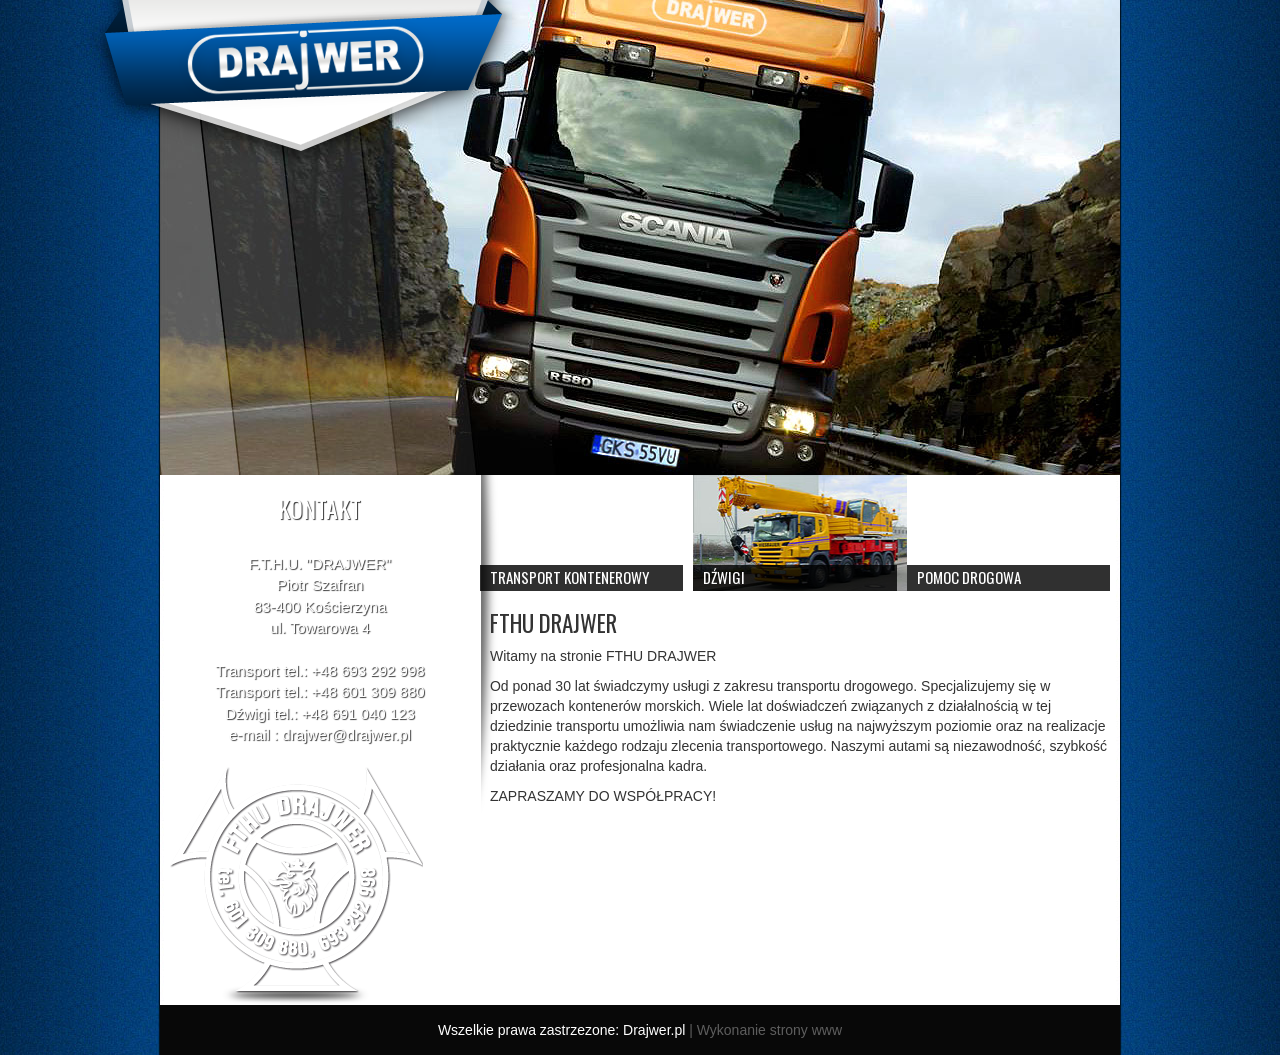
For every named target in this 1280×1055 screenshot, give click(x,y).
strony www (806, 1030)
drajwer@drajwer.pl (346, 734)
